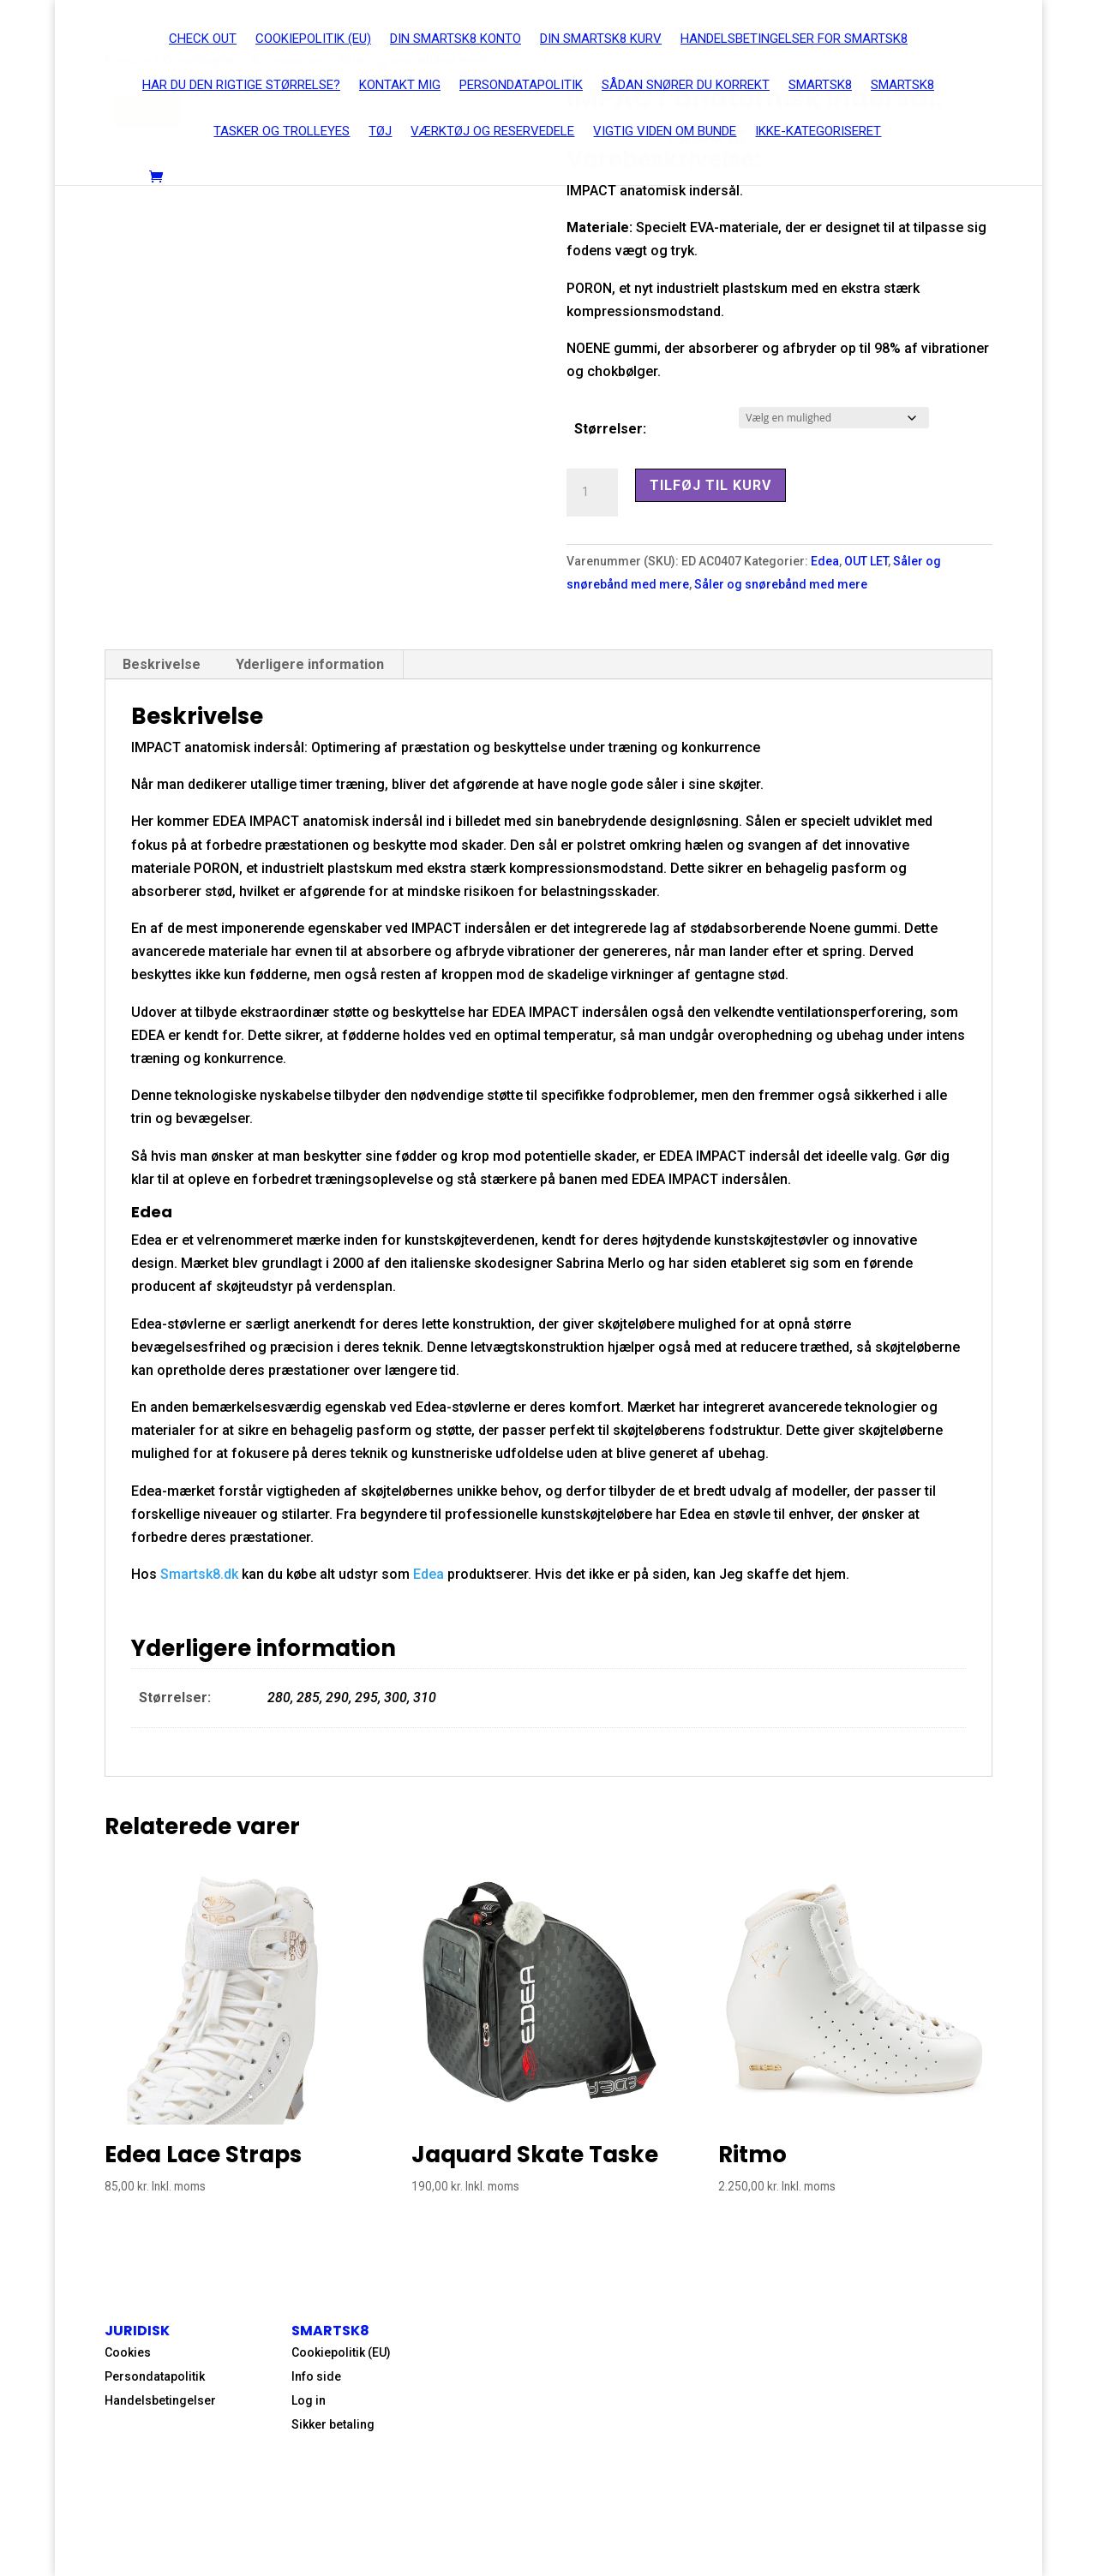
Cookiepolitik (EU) (341, 2352)
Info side (316, 2376)
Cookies (128, 2352)
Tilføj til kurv (710, 485)
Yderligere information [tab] (310, 664)
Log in (308, 2400)
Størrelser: (610, 429)
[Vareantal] (592, 493)
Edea (825, 561)
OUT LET (866, 561)
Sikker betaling (333, 2424)
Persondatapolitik (155, 2376)
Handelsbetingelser (160, 2400)
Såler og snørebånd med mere (780, 584)
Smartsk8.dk (199, 1574)
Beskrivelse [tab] (162, 664)
